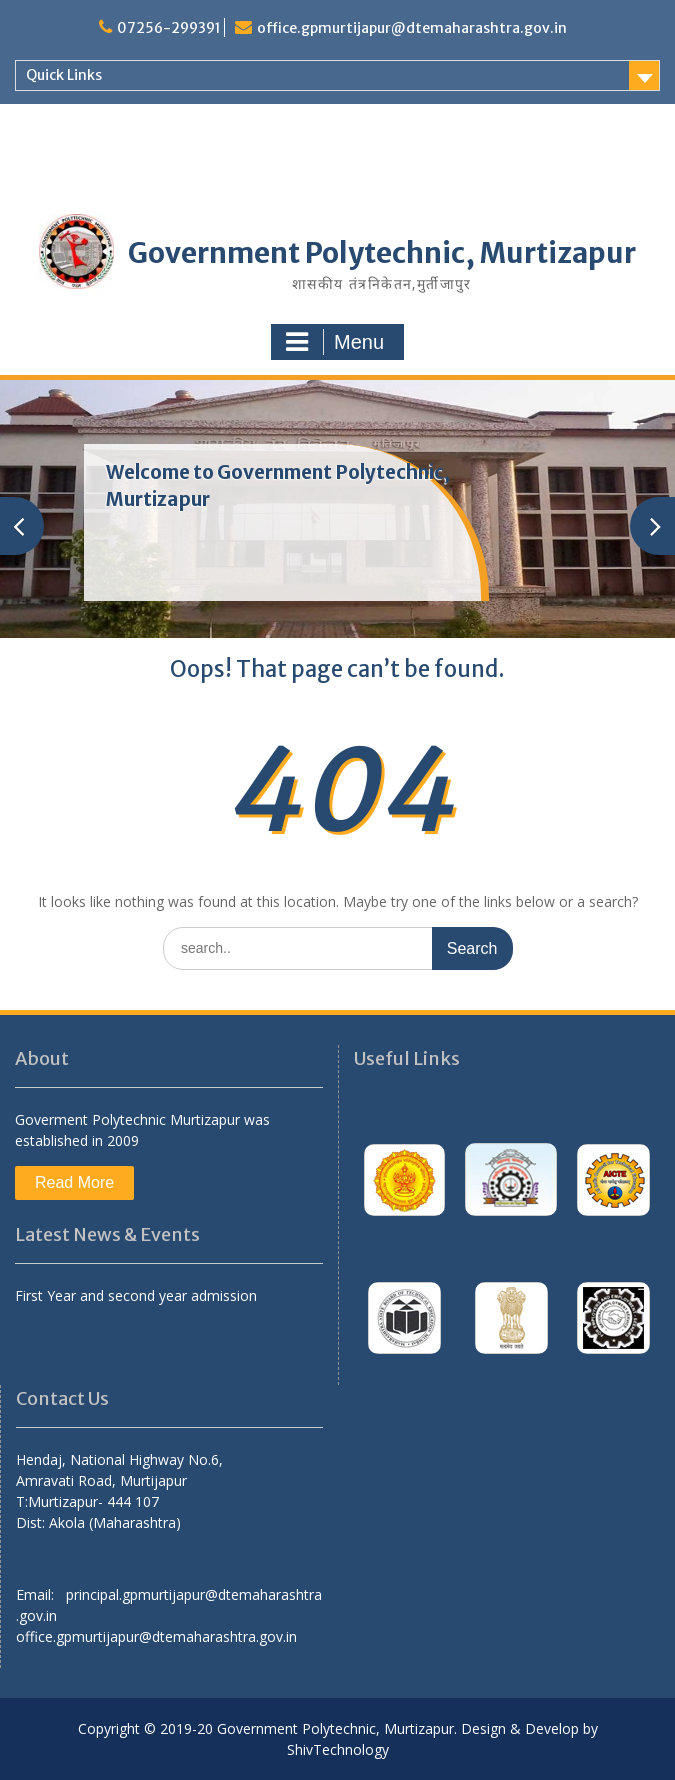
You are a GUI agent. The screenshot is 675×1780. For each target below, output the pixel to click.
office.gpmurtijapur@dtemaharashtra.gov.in (412, 28)
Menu (335, 342)
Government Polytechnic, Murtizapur (382, 253)
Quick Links (64, 75)
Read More (74, 1182)
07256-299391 (169, 28)
